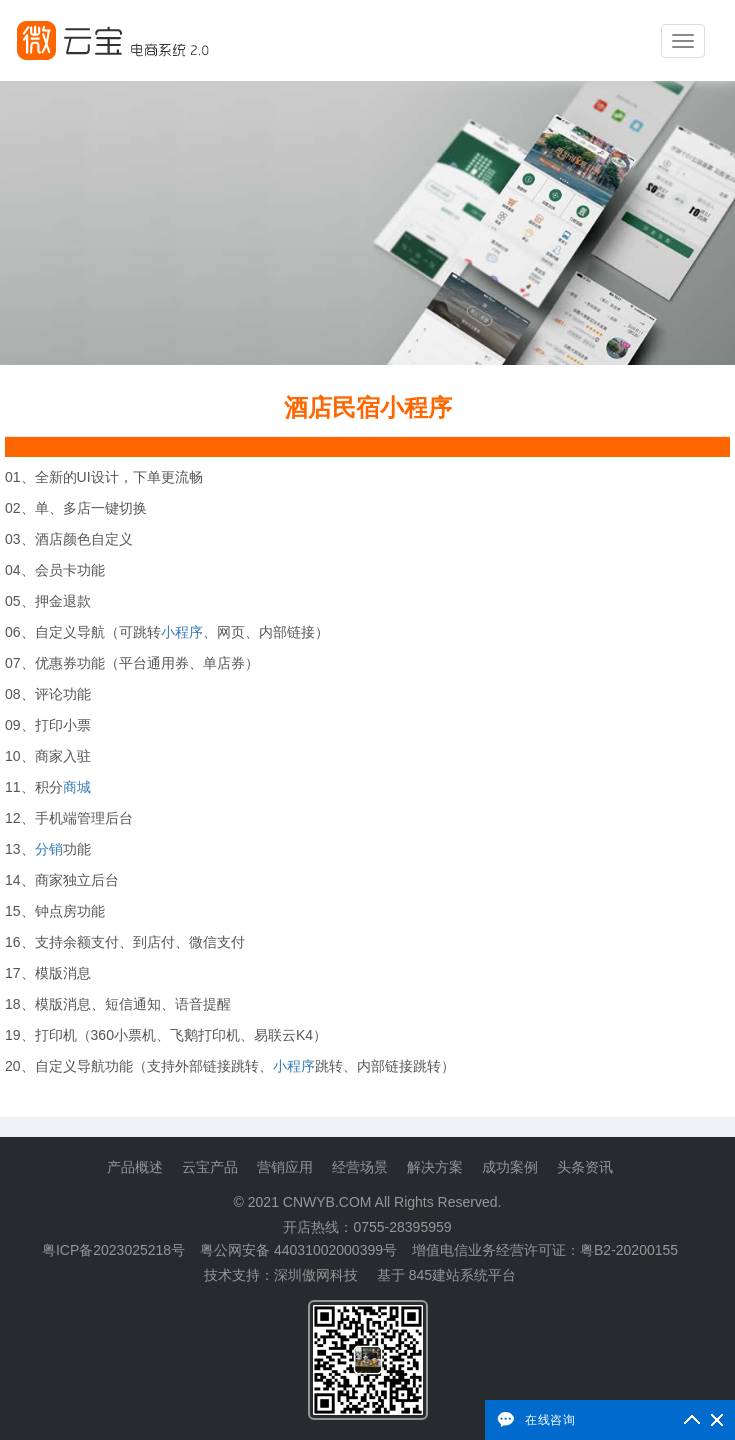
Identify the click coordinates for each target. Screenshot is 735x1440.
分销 (49, 849)
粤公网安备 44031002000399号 (298, 1250)
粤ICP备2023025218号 (113, 1250)
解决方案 (435, 1167)
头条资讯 (585, 1167)
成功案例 (510, 1167)
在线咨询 (550, 1419)
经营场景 (360, 1167)
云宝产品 (210, 1167)
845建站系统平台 (462, 1275)
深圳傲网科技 (316, 1275)
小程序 (182, 632)
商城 (77, 787)
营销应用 (285, 1167)
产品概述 (135, 1167)
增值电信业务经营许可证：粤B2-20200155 (545, 1250)
